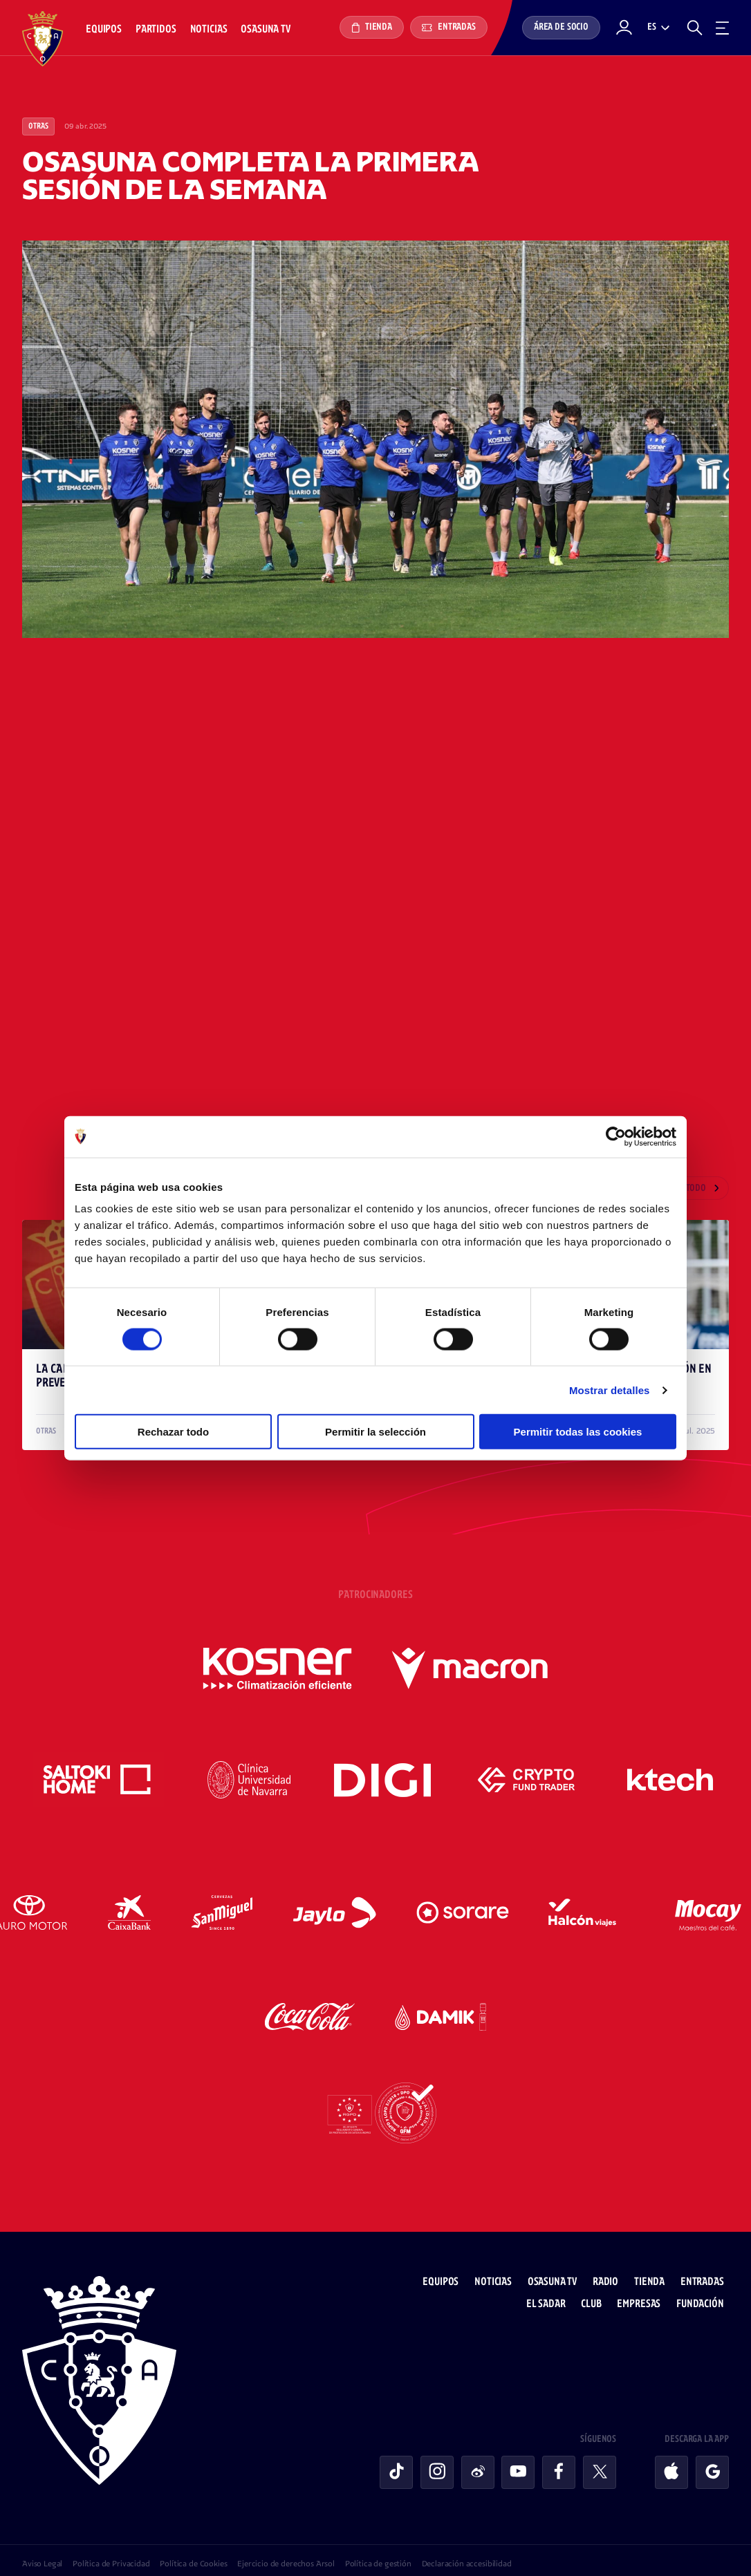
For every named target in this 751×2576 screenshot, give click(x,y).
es (651, 27)
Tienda (371, 27)
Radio (610, 2256)
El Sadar (551, 2278)
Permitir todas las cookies (578, 1432)
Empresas (644, 2278)
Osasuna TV (265, 29)
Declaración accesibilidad (467, 2538)
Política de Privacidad (111, 2538)
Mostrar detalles (609, 1389)
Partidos (156, 29)
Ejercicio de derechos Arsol (286, 2538)
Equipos (104, 29)
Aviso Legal (42, 2538)
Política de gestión (378, 2538)
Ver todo (687, 1189)
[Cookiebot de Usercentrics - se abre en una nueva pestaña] (615, 1136)
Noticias (209, 29)
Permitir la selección (375, 1432)
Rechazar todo (173, 1432)
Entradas (449, 27)
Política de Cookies (193, 2538)
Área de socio (561, 27)
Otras (38, 126)
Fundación (705, 2278)
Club (596, 2278)
